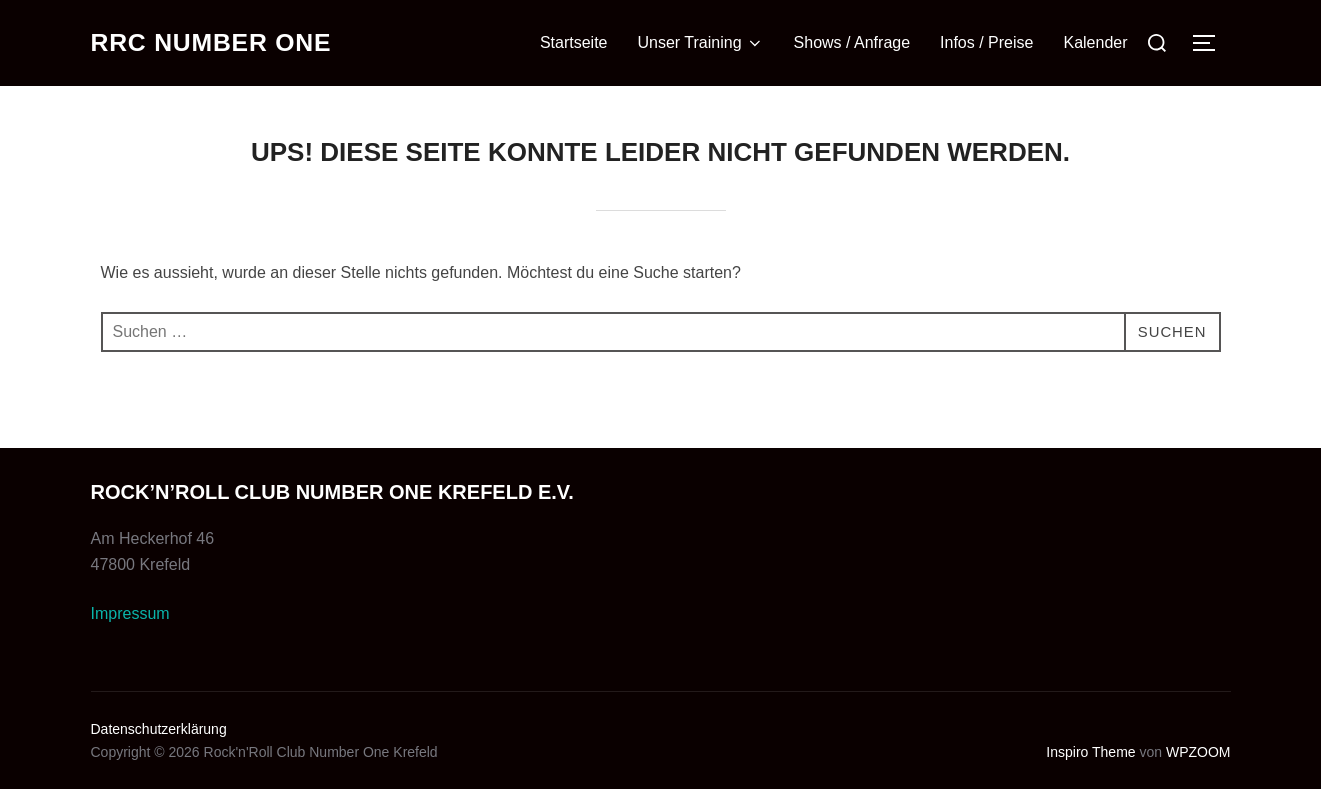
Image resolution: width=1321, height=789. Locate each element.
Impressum (130, 613)
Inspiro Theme (1090, 752)
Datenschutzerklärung (159, 729)
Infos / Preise (986, 42)
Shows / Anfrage (852, 42)
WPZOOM (1198, 752)
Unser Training (701, 43)
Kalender (1095, 42)
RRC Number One (218, 43)
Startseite (574, 42)
